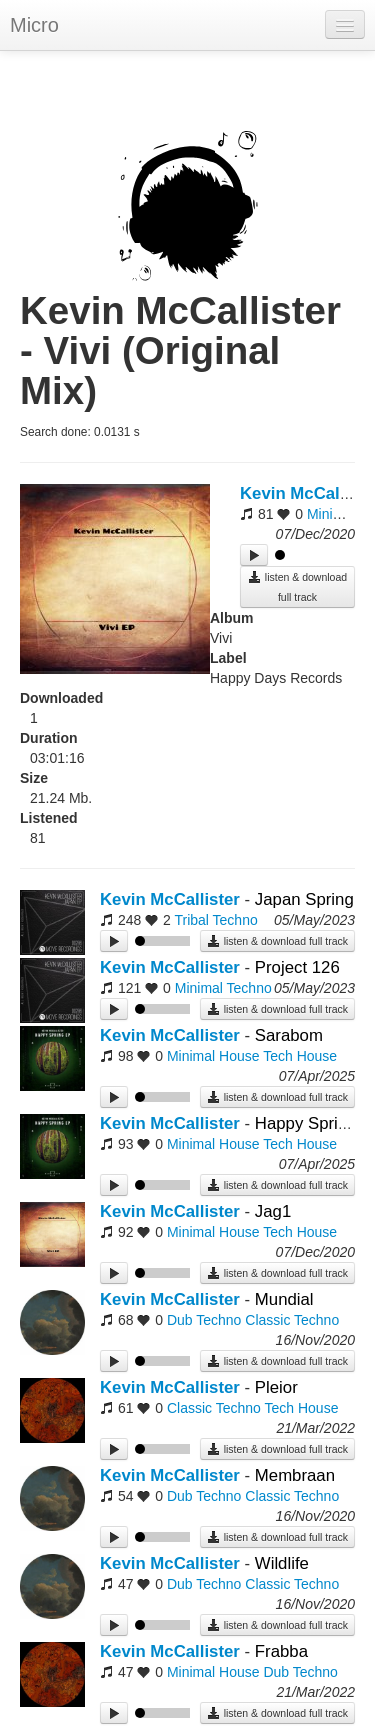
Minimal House (213, 1056)
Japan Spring (304, 899)
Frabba (281, 1651)
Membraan (295, 1475)
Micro (34, 25)
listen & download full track (297, 586)
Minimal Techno (223, 988)
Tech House (300, 1056)
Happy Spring (306, 1123)
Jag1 (273, 1211)
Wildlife (282, 1563)
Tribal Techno (215, 920)
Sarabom (289, 1035)
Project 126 (297, 967)
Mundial (284, 1299)
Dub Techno (204, 1320)
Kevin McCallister (170, 899)
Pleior (276, 1387)
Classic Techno (292, 1320)
